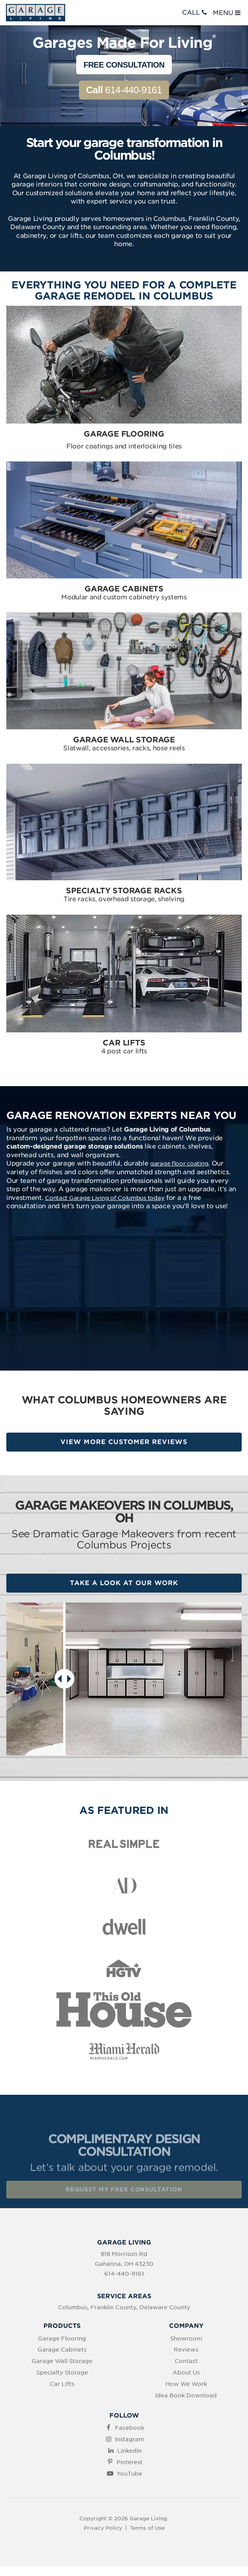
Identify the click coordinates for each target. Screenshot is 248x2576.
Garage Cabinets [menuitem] (62, 2349)
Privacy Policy (103, 2528)
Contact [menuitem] (186, 2361)
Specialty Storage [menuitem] (62, 2372)
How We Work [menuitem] (186, 2384)
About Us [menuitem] (186, 2372)
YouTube (129, 2474)
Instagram (129, 2439)
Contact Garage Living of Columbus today (104, 1198)
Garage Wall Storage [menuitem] (62, 2361)
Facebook (129, 2428)
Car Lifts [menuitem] (62, 2384)
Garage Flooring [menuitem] (62, 2338)
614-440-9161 (124, 90)
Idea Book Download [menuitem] (186, 2395)
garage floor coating (179, 1163)
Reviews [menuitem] (186, 2349)
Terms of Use (147, 2528)
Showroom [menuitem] (186, 2338)
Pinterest (129, 2462)
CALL (195, 12)
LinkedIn (129, 2451)
